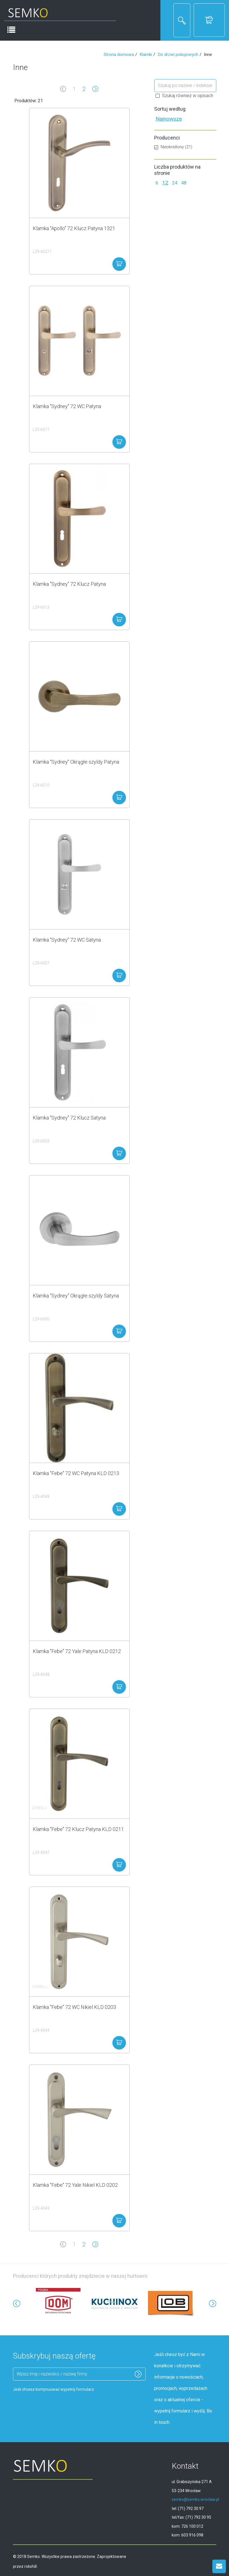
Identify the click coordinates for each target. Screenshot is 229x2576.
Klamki (145, 54)
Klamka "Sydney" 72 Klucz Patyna (69, 584)
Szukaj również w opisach (184, 95)
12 (165, 182)
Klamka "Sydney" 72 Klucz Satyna (69, 1118)
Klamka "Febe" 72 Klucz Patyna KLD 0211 (78, 1829)
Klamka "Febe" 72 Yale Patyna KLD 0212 (77, 1651)
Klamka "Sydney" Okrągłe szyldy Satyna (76, 1296)
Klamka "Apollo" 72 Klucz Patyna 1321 (74, 228)
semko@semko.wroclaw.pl (195, 2499)
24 (174, 183)
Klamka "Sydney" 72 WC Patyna (67, 406)
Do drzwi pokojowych (178, 54)
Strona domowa (119, 54)
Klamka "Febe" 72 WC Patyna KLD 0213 (76, 1473)
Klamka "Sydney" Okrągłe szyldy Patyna (76, 762)
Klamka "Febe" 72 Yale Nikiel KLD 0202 (75, 2185)
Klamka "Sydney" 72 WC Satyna (67, 940)
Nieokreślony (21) (173, 147)
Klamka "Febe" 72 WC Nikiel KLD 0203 (74, 2007)
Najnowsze (169, 119)
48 (183, 183)
